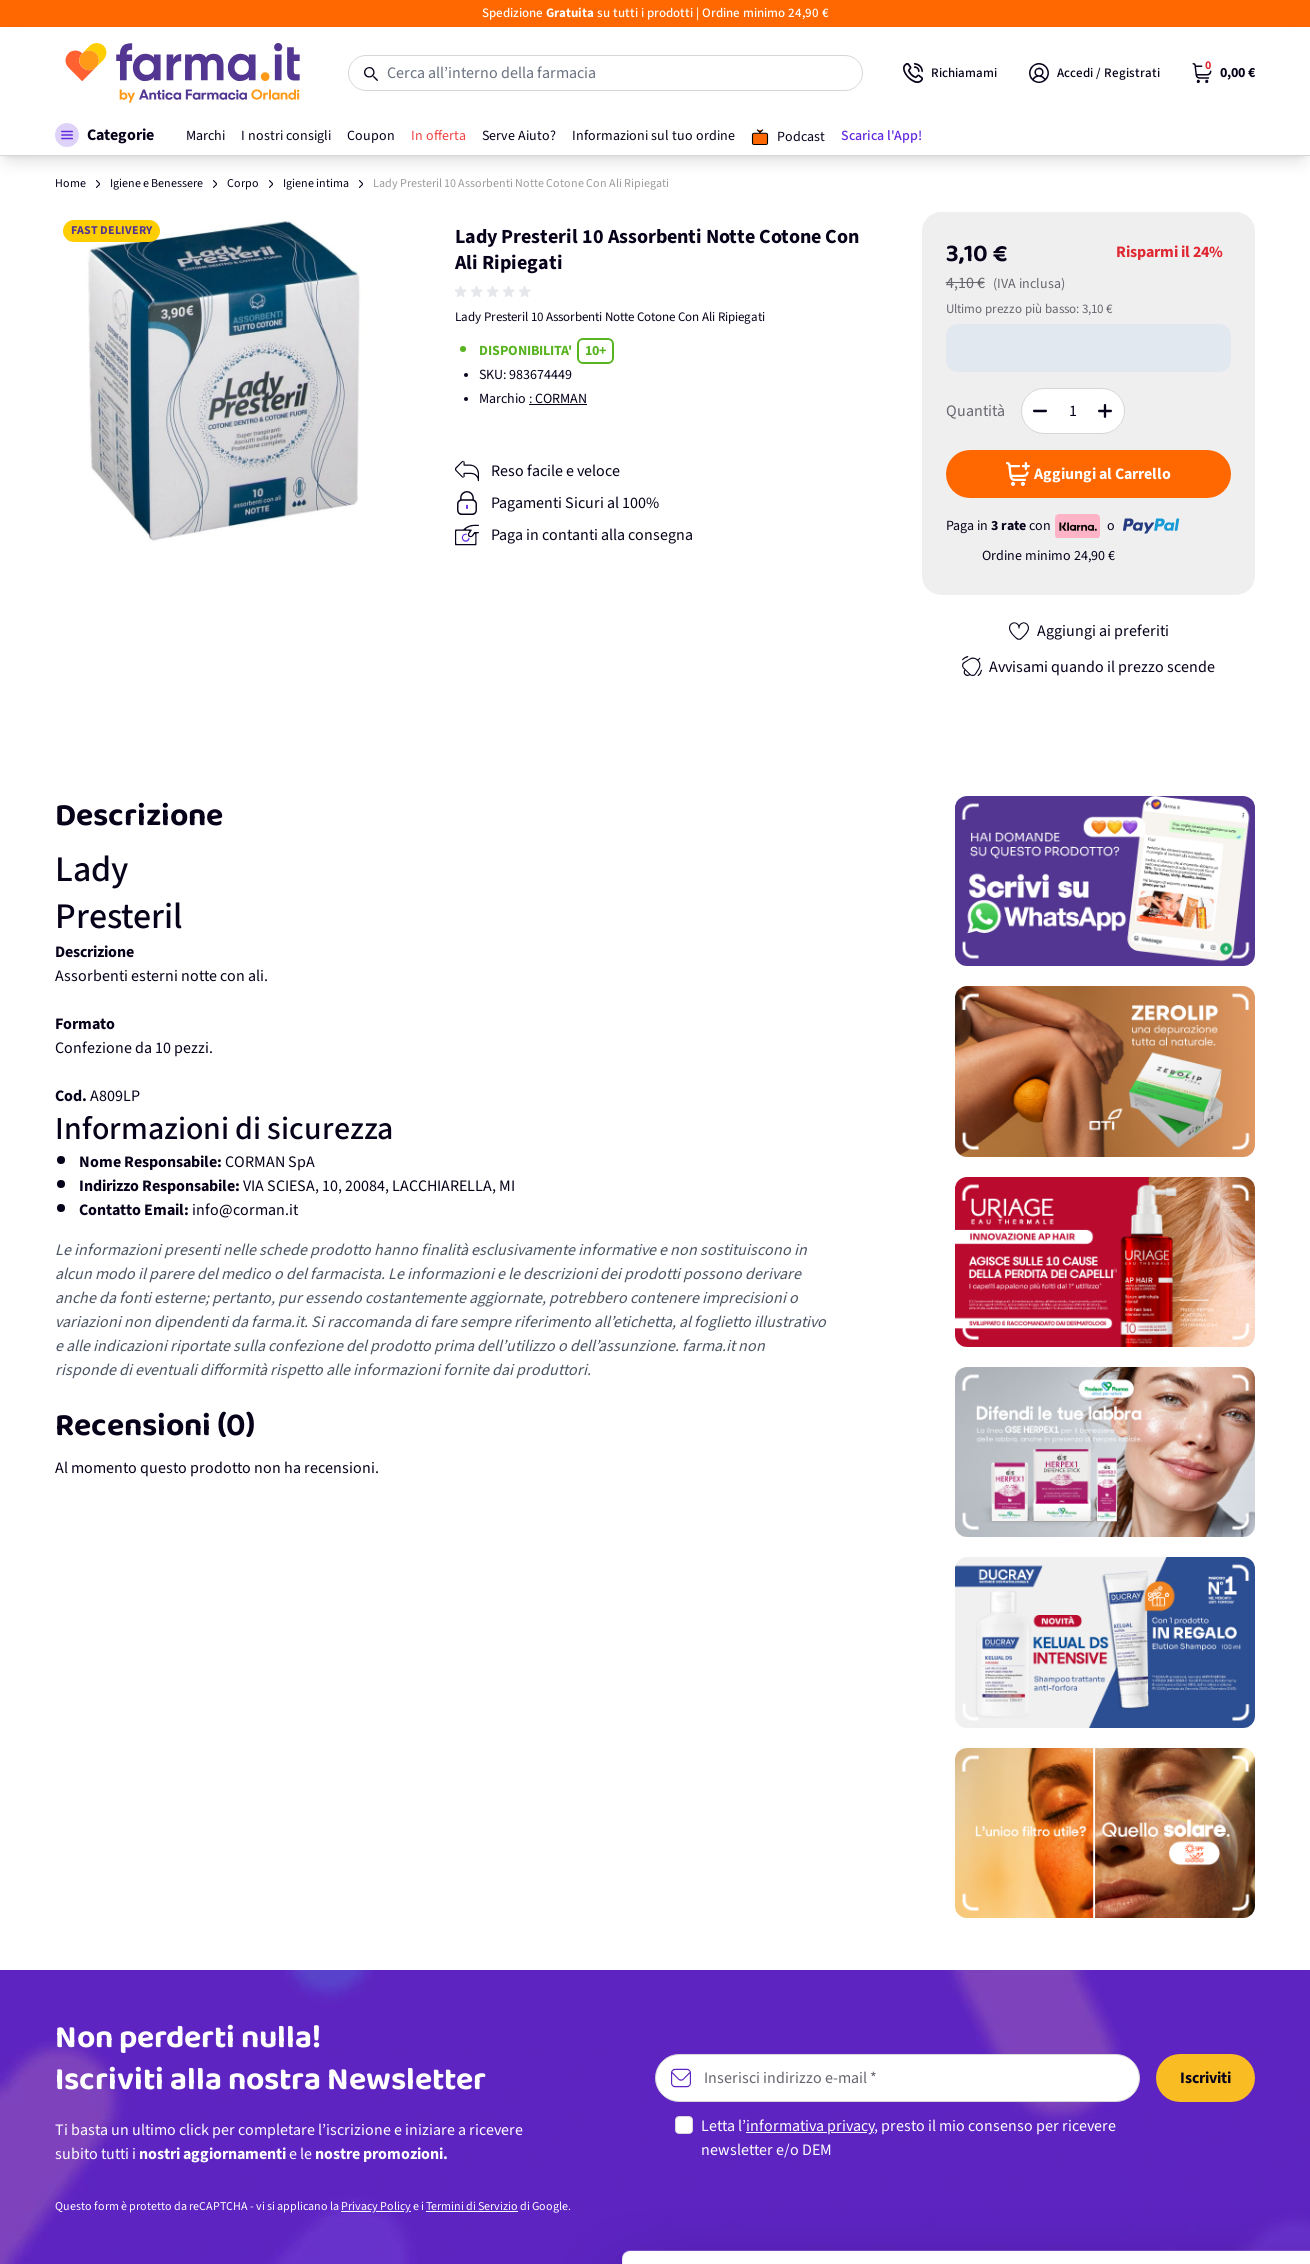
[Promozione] (1105, 881)
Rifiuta (1143, 2184)
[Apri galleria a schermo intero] (223, 380)
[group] (495, 292)
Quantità (975, 411)
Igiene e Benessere (156, 183)
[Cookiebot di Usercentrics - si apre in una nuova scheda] (129, 2225)
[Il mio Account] (1094, 73)
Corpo (243, 183)
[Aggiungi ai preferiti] (1088, 631)
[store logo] (181, 73)
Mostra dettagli (316, 2224)
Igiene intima (316, 183)
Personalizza (1143, 2118)
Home (70, 183)
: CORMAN (558, 399)
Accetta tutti (1143, 2053)
